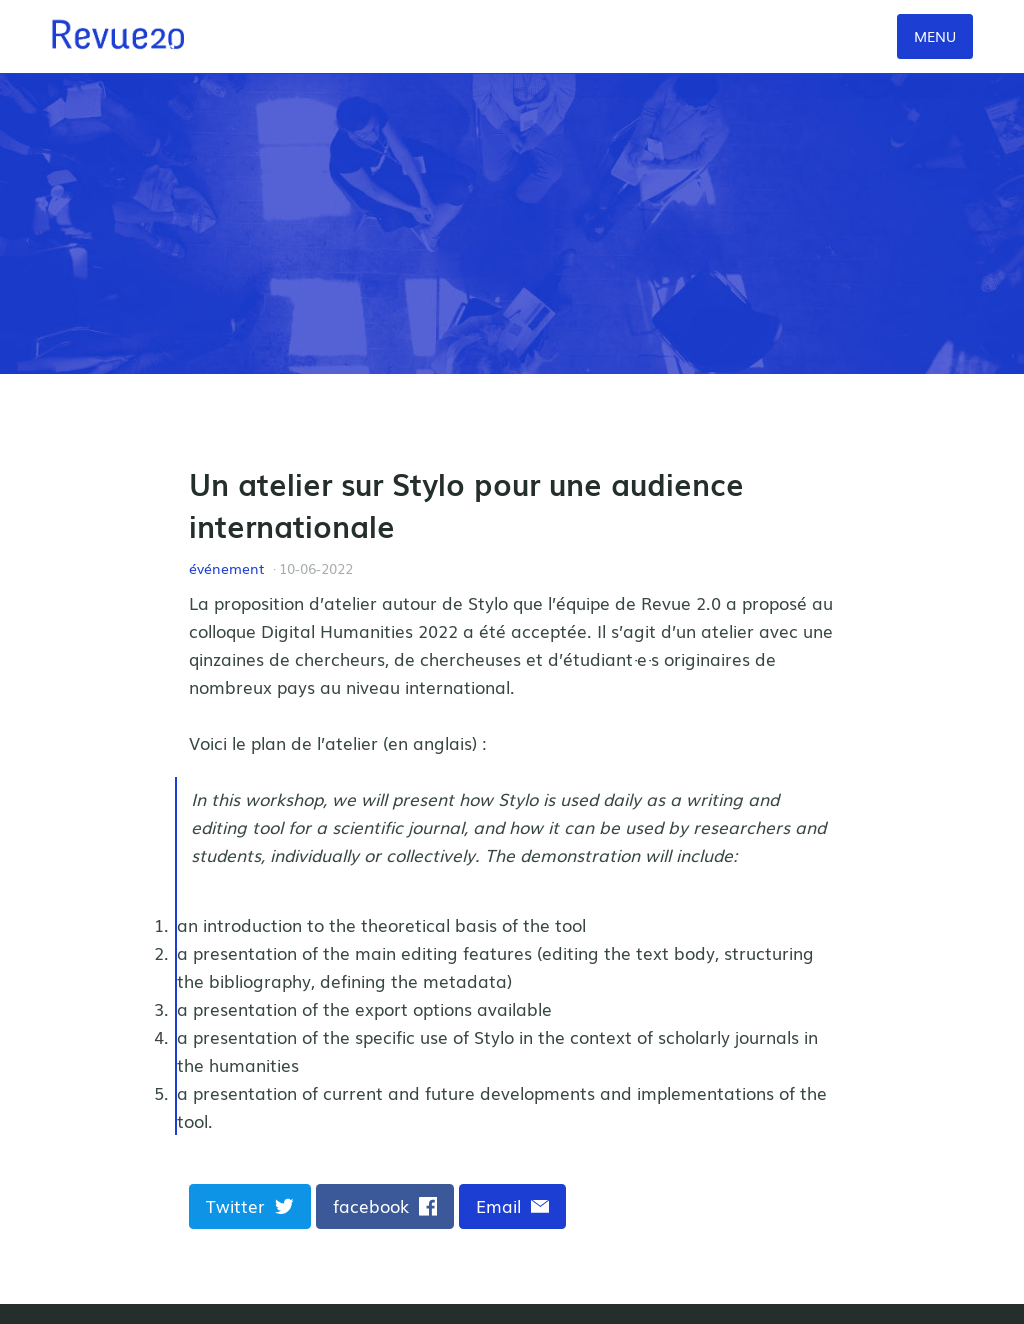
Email (513, 1205)
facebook (385, 1205)
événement (226, 568)
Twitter (250, 1205)
